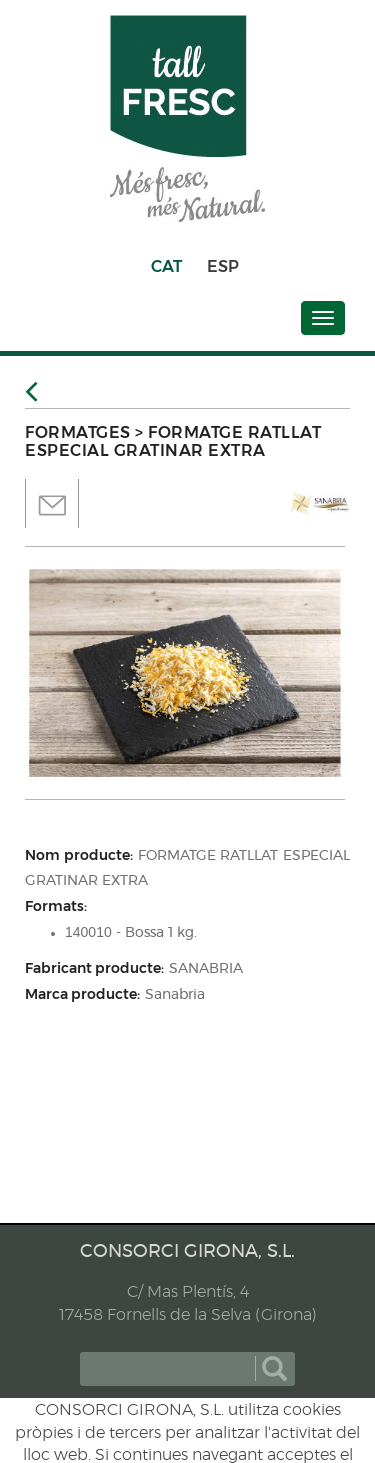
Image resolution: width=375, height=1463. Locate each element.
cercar (274, 1369)
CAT (166, 266)
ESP (223, 266)
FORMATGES (78, 432)
